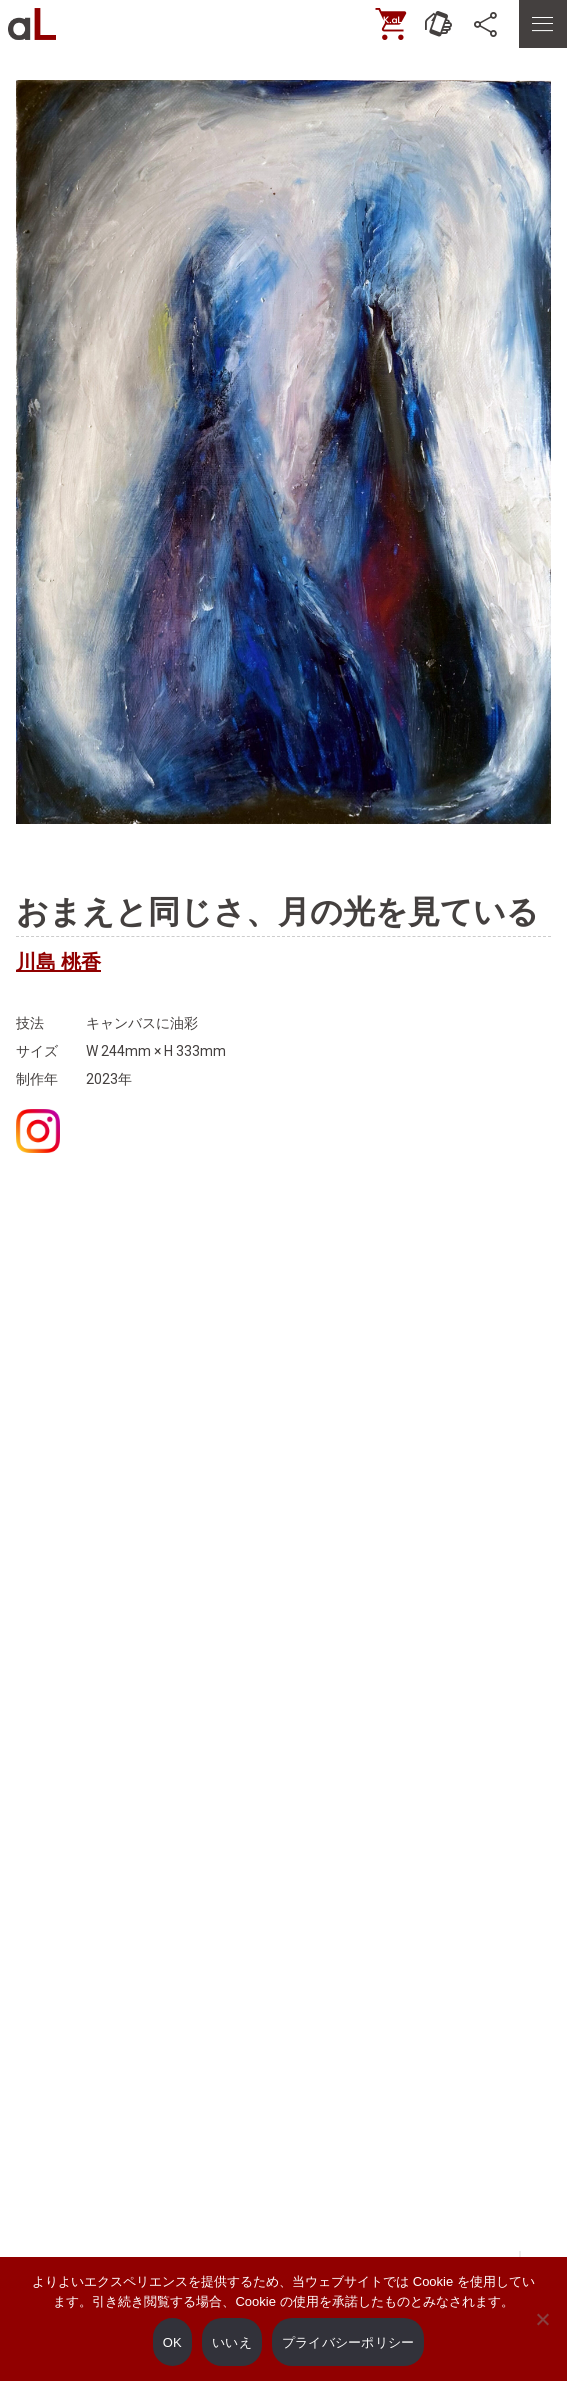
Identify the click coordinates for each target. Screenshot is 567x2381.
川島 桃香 (58, 962)
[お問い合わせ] (439, 24)
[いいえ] (542, 2333)
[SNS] (487, 24)
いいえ (232, 2342)
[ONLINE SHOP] (391, 24)
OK (172, 2342)
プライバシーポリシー (348, 2342)
